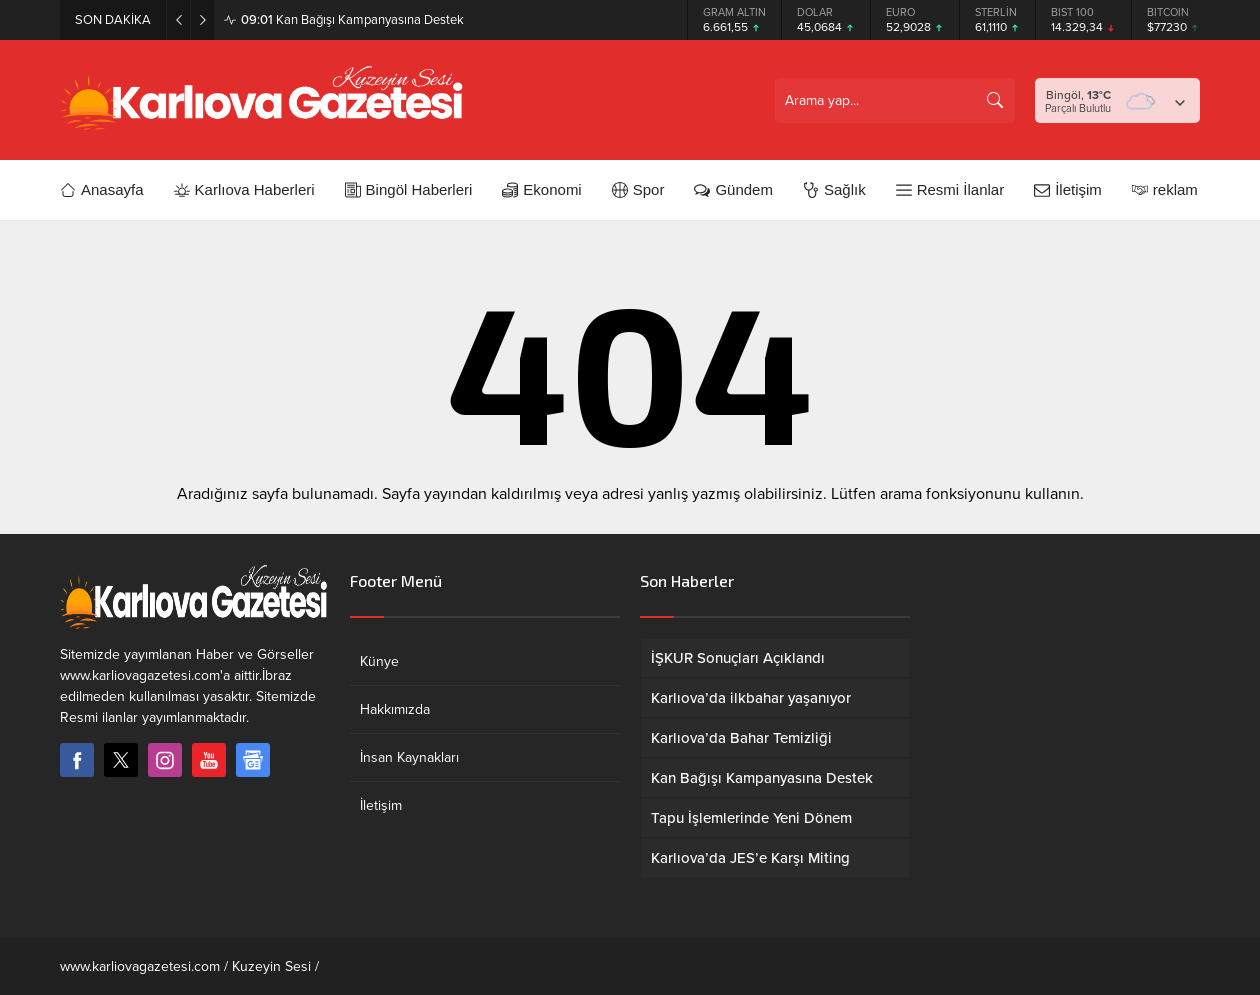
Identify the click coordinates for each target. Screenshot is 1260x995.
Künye (379, 661)
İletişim (381, 805)
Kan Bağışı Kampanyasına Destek (352, 20)
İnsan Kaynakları (409, 757)
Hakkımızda (395, 709)
